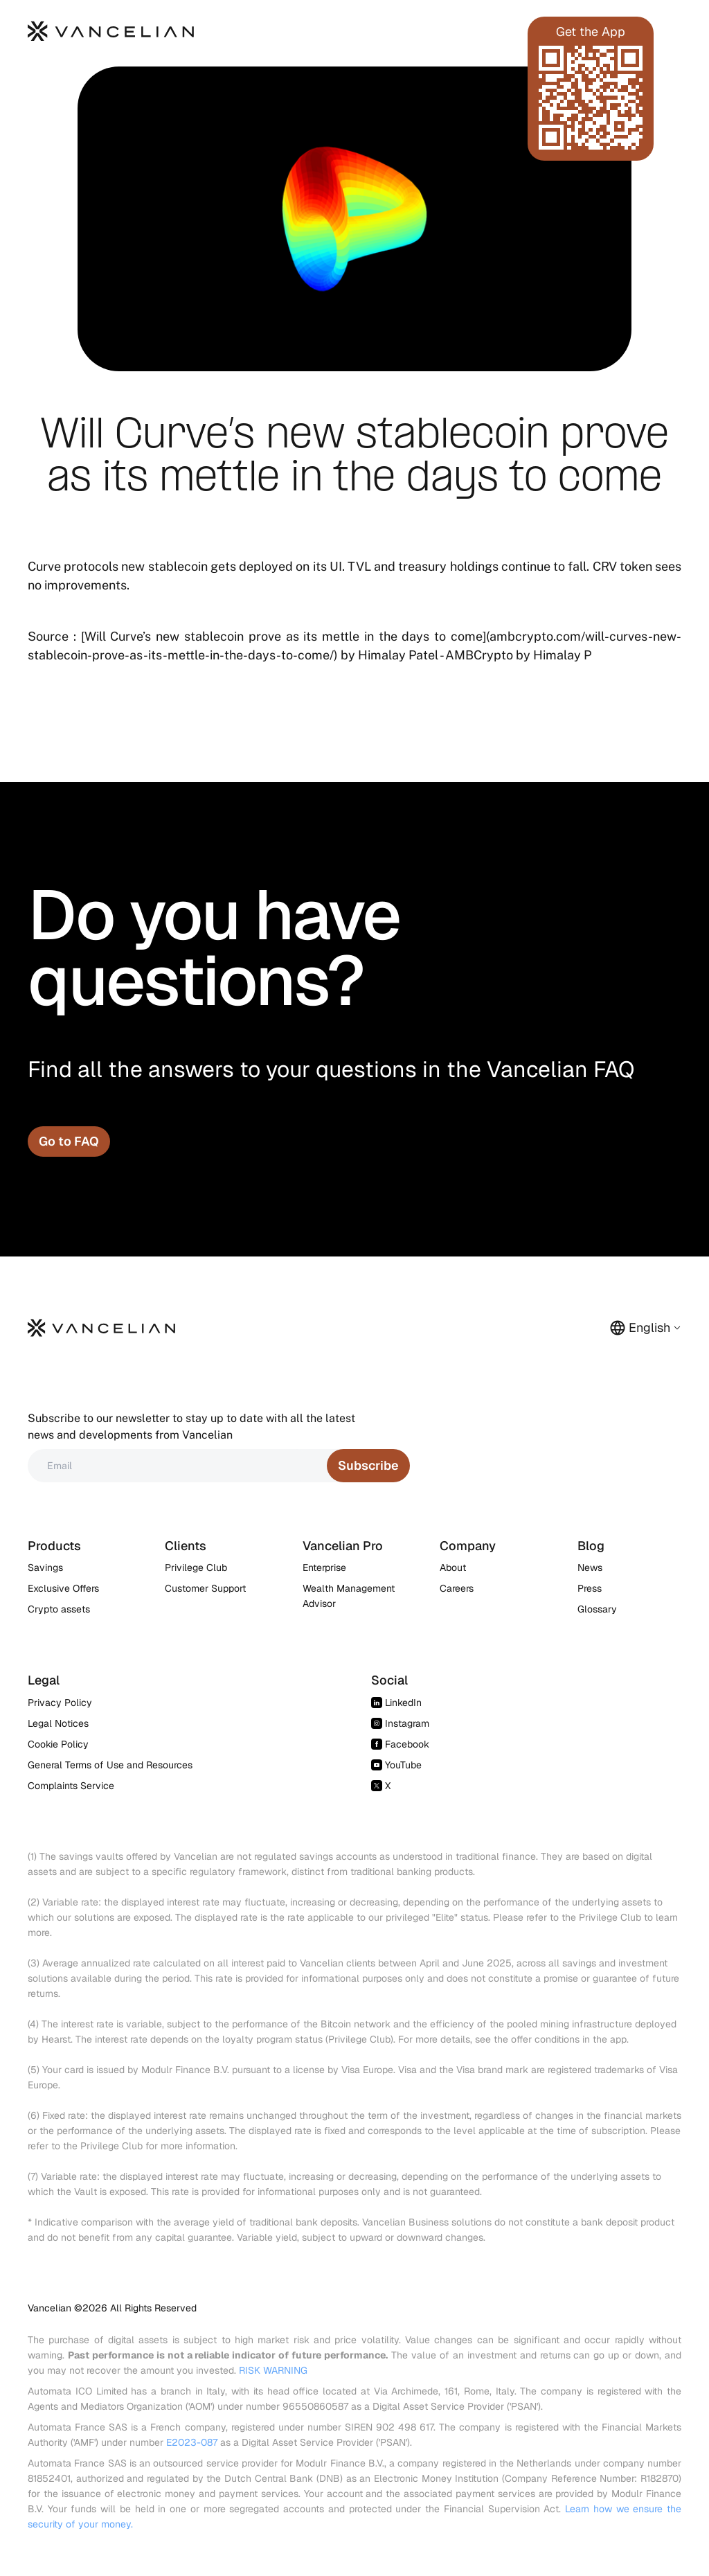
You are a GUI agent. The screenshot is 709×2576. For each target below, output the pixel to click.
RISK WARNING (273, 2370)
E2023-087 (191, 2442)
